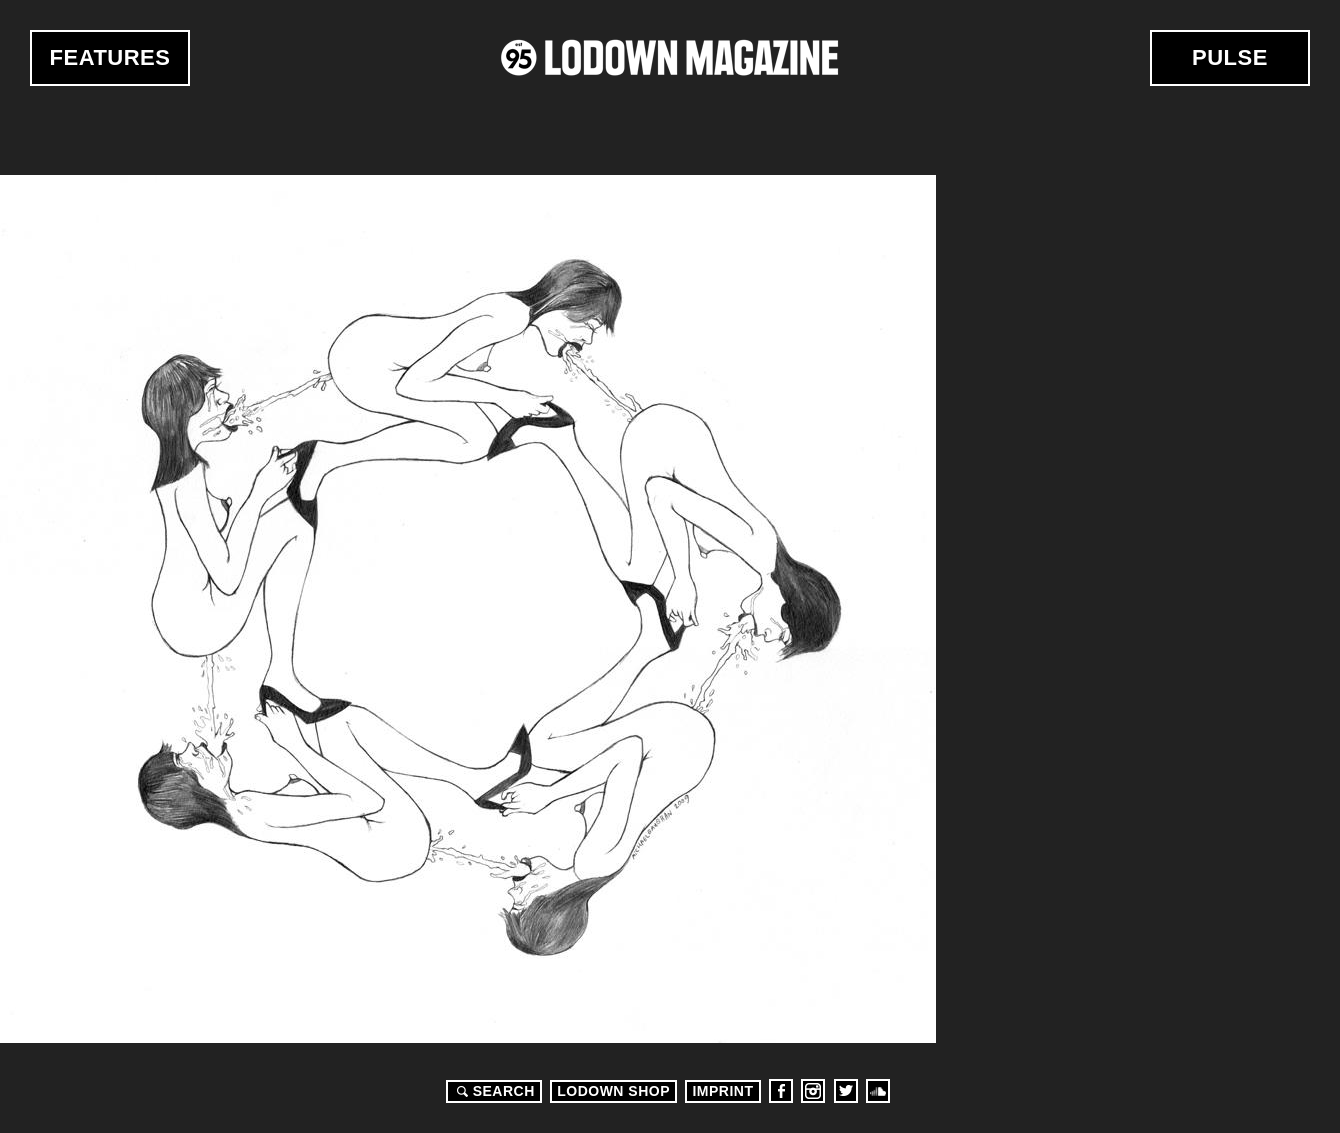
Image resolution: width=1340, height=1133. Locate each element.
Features (110, 57)
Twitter (846, 1091)
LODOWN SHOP (613, 1091)
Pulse (1230, 57)
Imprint (722, 1091)
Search (493, 1091)
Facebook (781, 1091)
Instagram (813, 1091)
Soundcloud (878, 1091)
